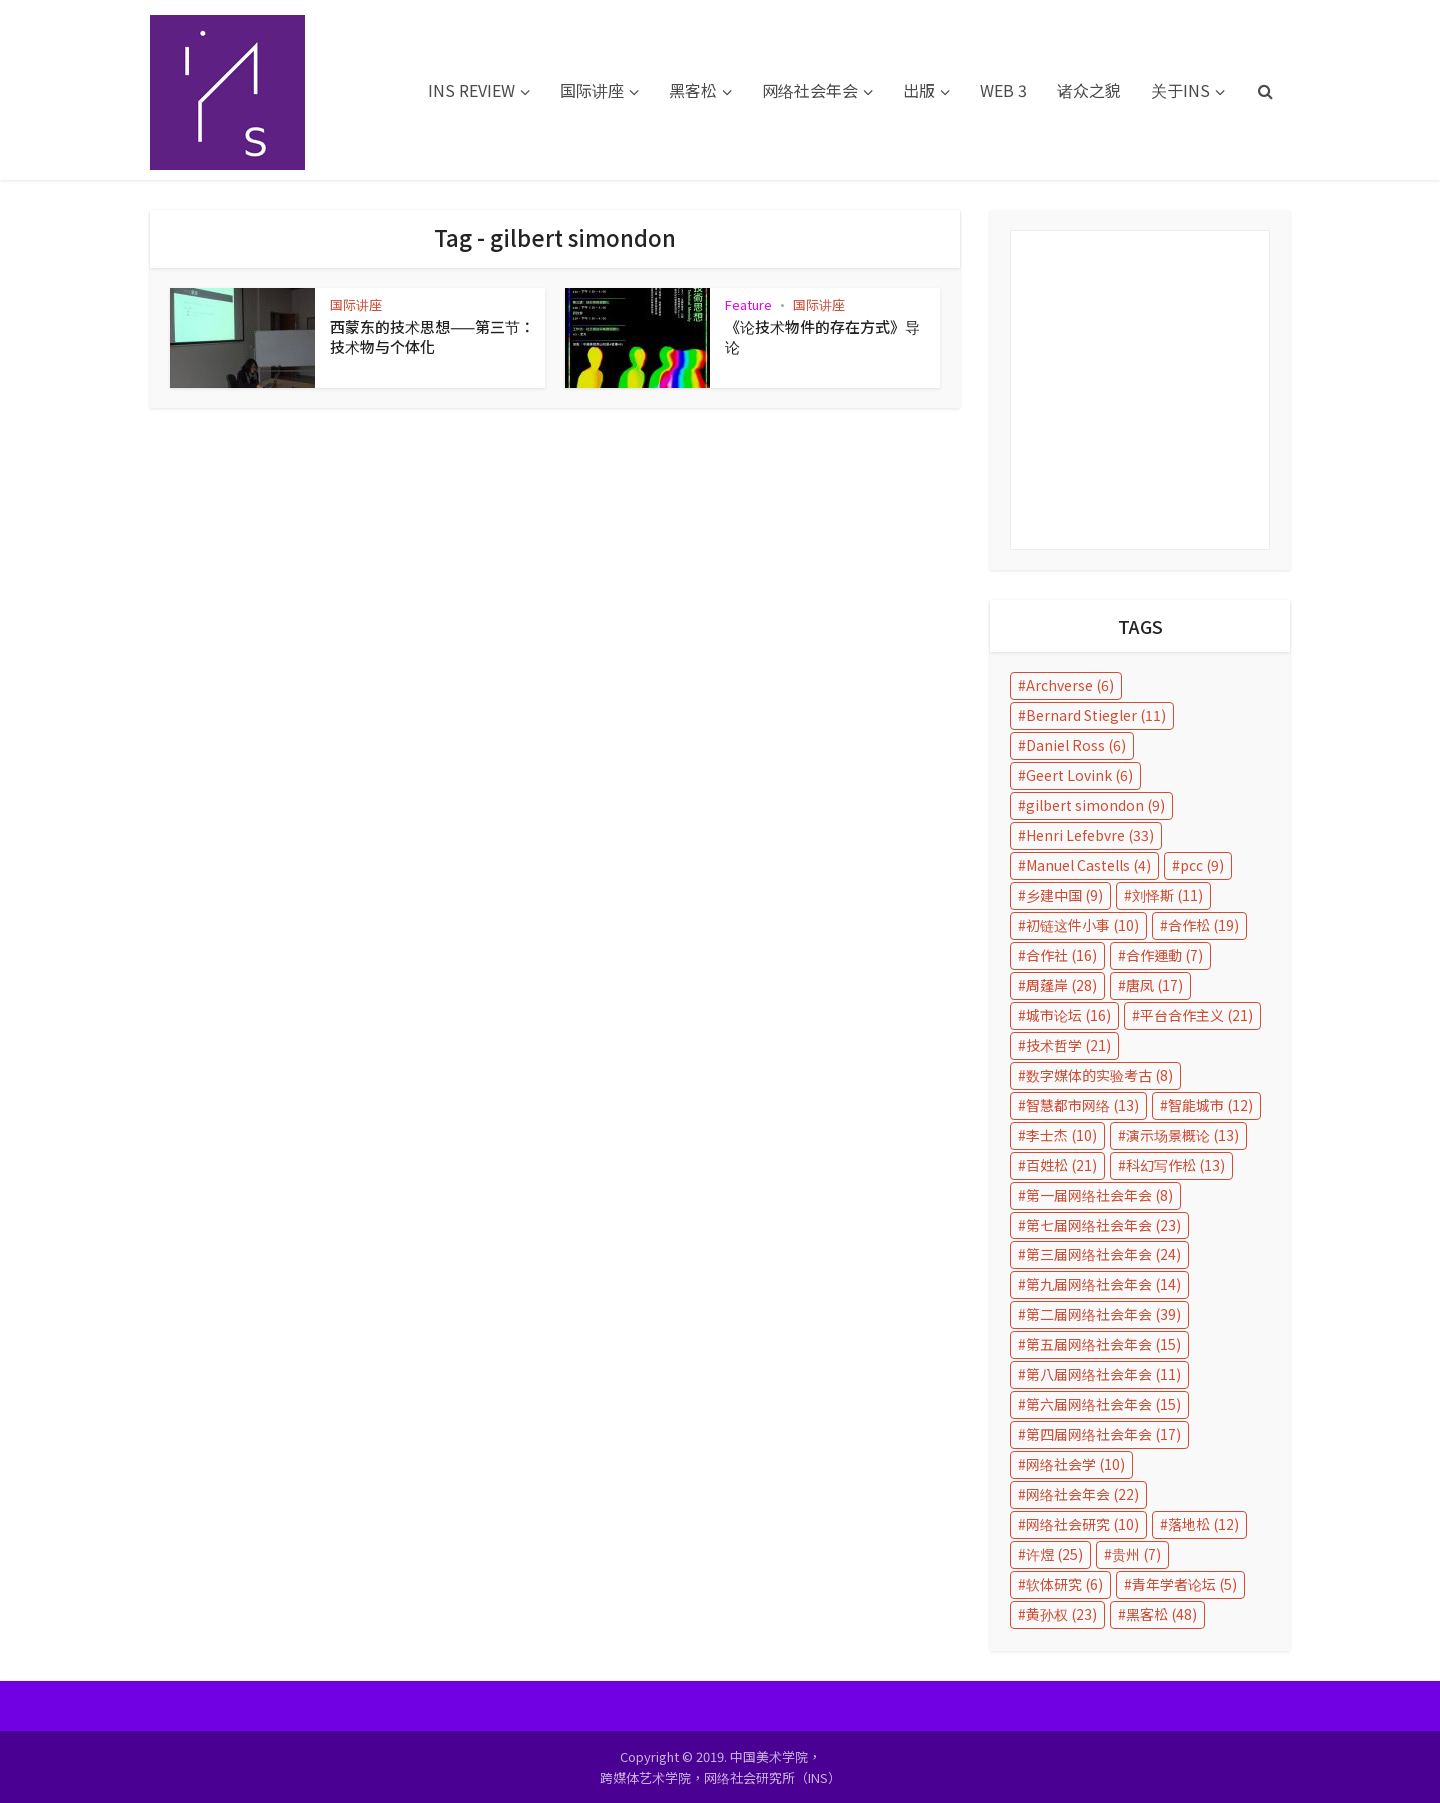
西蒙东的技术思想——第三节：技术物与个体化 (432, 336)
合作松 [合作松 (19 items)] (1203, 925)
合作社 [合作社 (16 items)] (1061, 955)
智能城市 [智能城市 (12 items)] (1210, 1105)
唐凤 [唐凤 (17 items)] (1154, 985)
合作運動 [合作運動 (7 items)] (1164, 955)
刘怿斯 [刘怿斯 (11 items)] (1167, 895)
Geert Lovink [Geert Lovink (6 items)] (1079, 775)
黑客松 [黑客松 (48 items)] (1161, 1614)
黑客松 (693, 90)
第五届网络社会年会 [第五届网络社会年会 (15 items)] (1103, 1344)
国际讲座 (592, 90)
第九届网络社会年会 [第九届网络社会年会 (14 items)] (1103, 1284)
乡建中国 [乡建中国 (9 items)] (1064, 895)
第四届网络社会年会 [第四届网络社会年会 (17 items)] (1103, 1434)
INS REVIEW (471, 90)
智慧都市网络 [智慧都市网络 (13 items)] (1082, 1105)
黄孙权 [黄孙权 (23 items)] (1061, 1614)
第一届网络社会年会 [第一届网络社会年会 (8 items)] (1099, 1195)
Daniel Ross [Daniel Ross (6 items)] (1076, 745)
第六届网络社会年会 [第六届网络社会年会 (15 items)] (1103, 1404)
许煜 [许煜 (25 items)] (1054, 1554)
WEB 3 (1003, 90)
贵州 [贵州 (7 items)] (1136, 1554)
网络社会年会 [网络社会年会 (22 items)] (1082, 1494)
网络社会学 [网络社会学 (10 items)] (1075, 1464)
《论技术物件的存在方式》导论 (822, 336)
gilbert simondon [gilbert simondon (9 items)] (1095, 805)
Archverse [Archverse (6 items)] (1070, 685)
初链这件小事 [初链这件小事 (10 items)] (1082, 925)
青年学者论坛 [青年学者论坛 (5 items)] (1184, 1584)
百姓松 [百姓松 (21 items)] (1061, 1165)
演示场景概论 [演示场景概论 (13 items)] (1182, 1135)
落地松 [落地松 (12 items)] (1203, 1524)
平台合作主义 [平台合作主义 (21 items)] (1196, 1015)
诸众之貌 (1089, 90)
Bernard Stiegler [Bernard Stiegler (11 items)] (1096, 715)
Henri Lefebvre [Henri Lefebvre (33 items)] (1090, 835)
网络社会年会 (810, 90)
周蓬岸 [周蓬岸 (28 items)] (1061, 985)
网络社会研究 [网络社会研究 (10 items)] (1082, 1524)
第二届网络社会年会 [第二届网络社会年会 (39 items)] (1103, 1314)
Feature (748, 304)
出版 (919, 90)
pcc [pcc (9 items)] (1202, 865)
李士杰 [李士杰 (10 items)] (1061, 1135)
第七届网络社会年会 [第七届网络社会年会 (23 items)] (1103, 1225)
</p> (1140, 390)
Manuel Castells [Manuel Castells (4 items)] (1088, 865)
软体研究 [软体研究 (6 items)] (1064, 1584)
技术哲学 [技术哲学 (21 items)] (1068, 1045)
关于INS (1180, 90)
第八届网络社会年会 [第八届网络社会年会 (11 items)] (1103, 1374)
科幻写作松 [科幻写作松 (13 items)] (1175, 1165)
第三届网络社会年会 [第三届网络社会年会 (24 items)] (1103, 1254)
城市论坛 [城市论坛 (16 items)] (1068, 1015)
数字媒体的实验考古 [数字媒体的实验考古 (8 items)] (1099, 1075)
